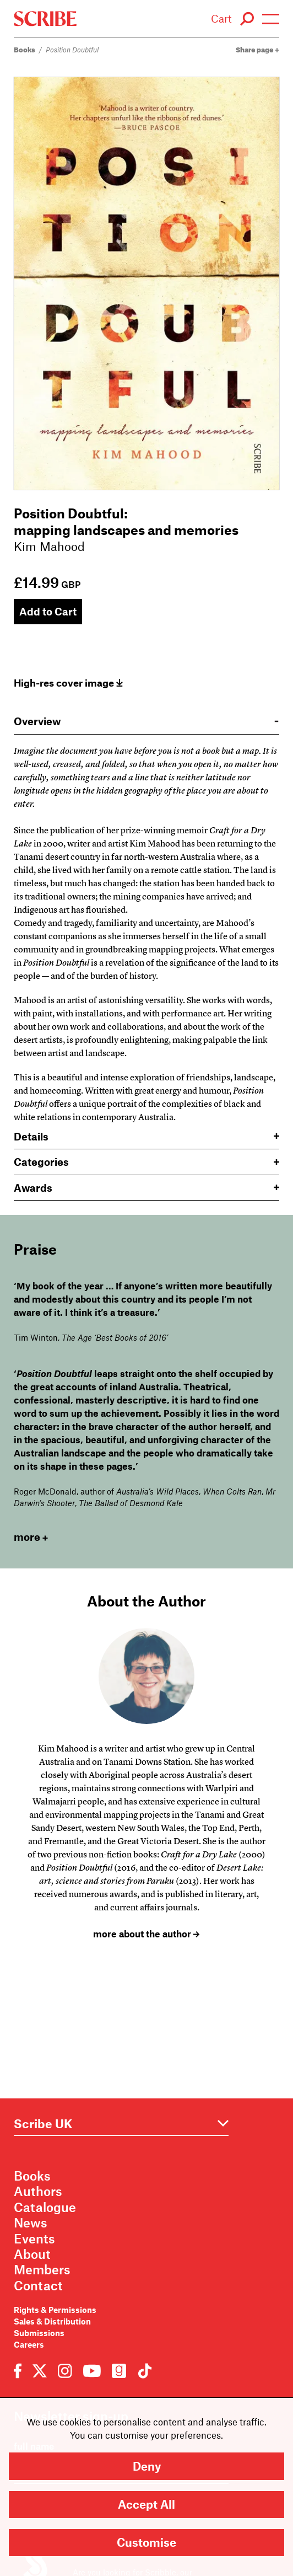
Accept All (146, 2504)
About (32, 2254)
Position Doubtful (72, 49)
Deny (147, 2466)
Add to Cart (48, 611)
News (30, 2222)
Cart (221, 18)
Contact (38, 2285)
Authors (38, 2191)
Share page (257, 49)
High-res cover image (68, 683)
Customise (146, 2542)
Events (34, 2238)
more (31, 1537)
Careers (29, 2344)
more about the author (146, 1933)
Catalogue (45, 2207)
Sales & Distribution (52, 2321)
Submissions (39, 2333)
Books (24, 49)
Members (42, 2269)
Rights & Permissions (55, 2310)
